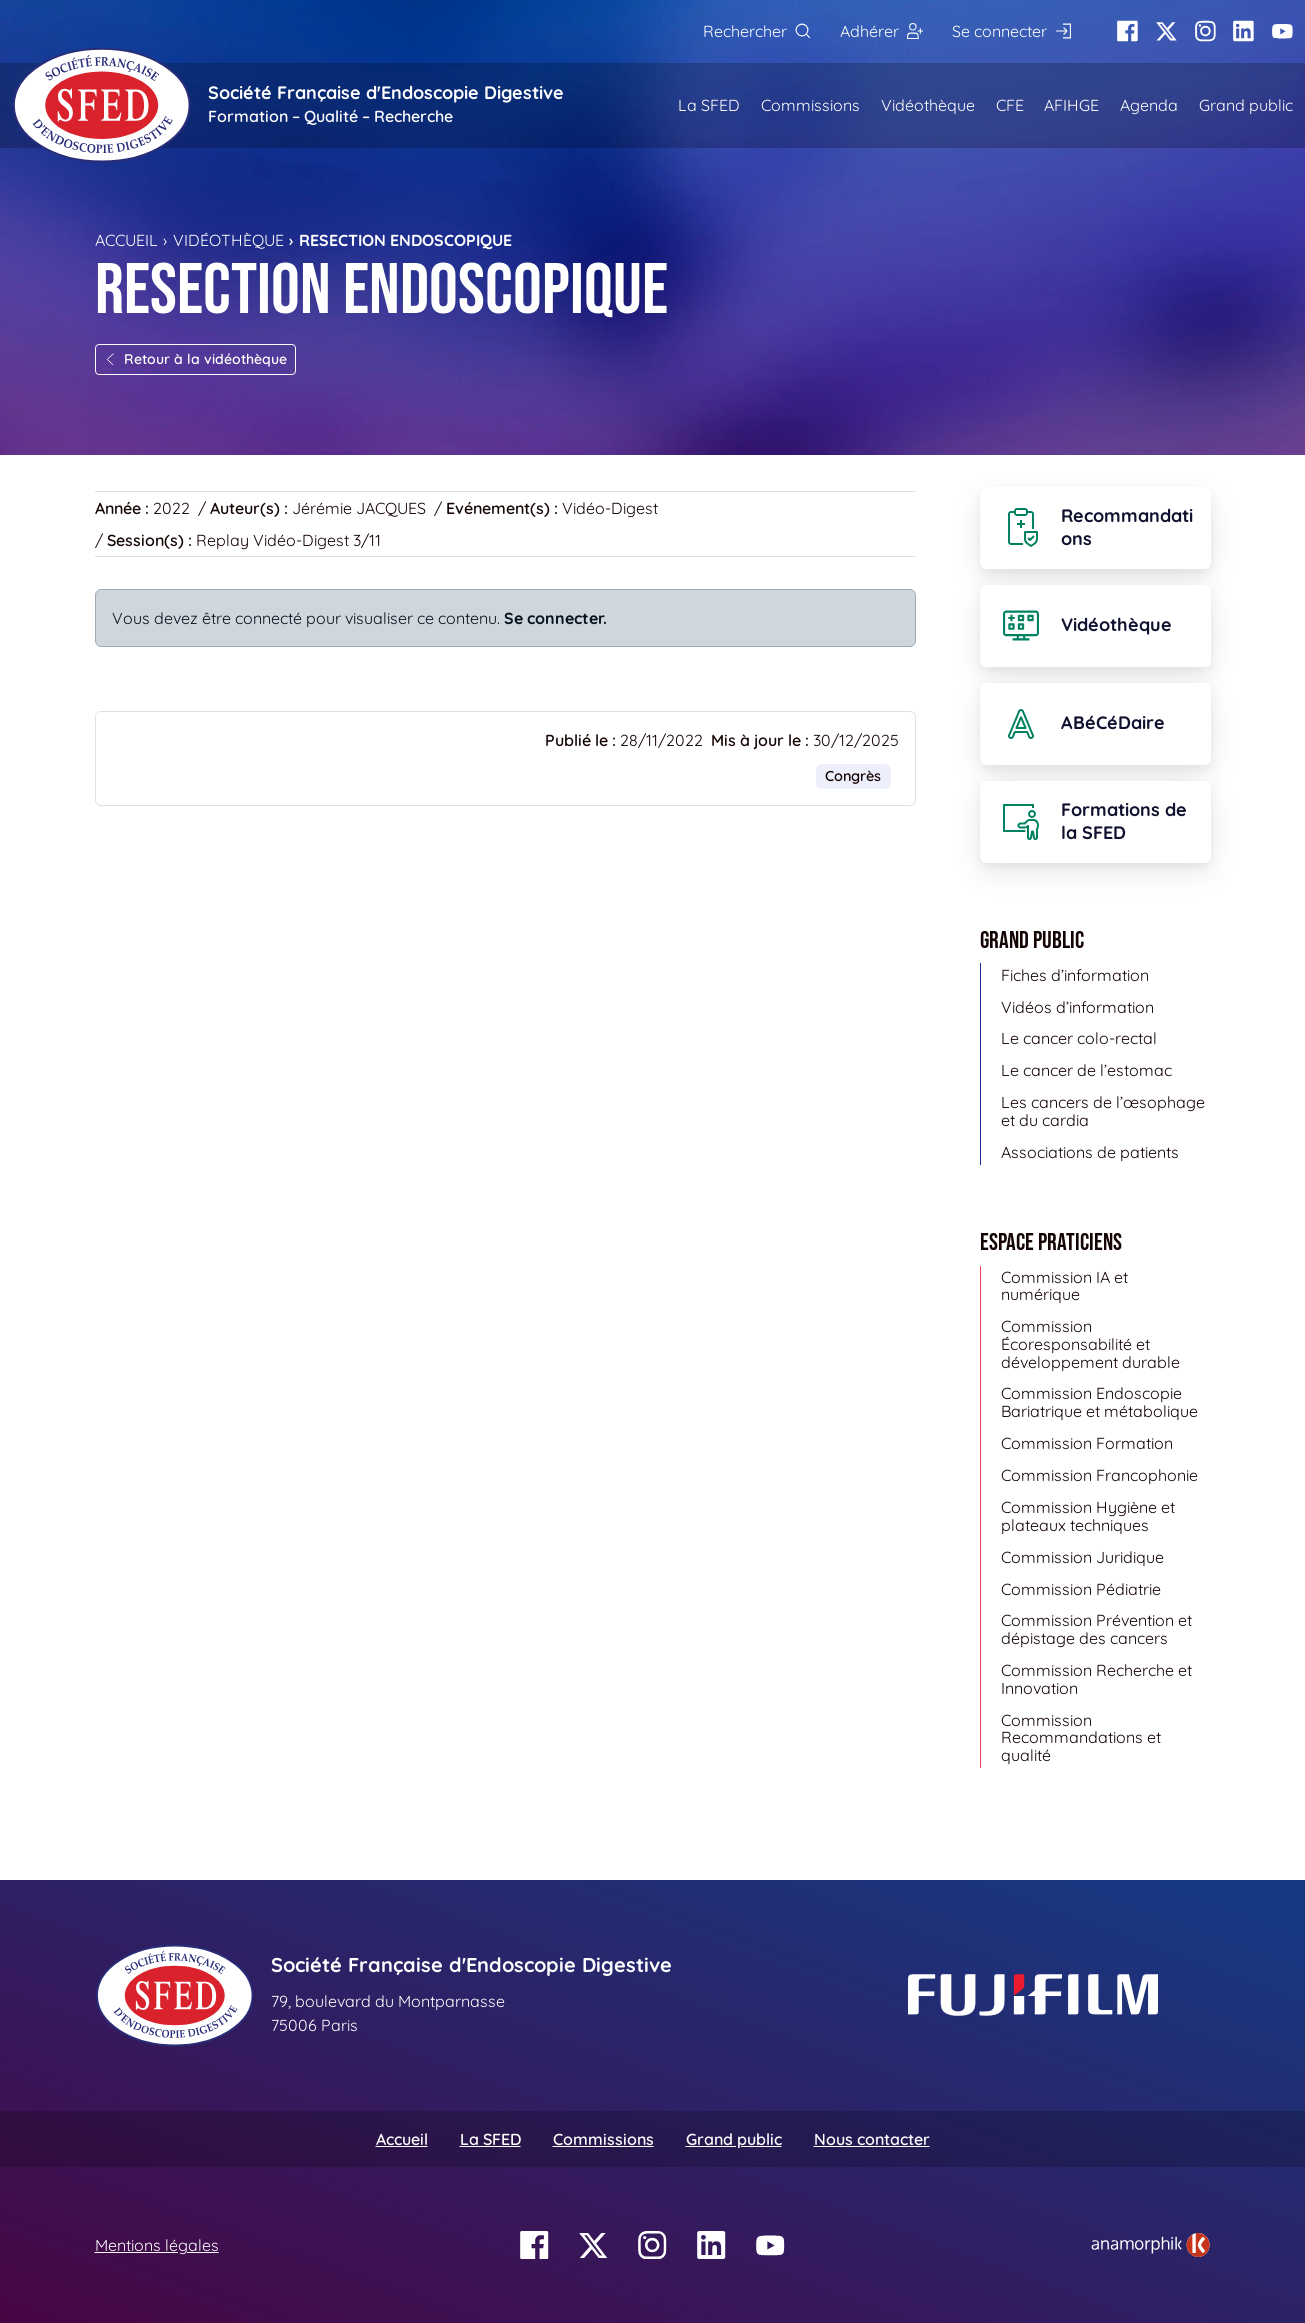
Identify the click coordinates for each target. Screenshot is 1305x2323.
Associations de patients (1090, 1152)
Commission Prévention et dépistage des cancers (1096, 1629)
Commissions (810, 105)
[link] (1150, 2245)
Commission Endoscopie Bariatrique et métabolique (1099, 1402)
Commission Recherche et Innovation (1096, 1679)
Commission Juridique (1082, 1557)
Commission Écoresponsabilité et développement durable (1090, 1343)
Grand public (1246, 105)
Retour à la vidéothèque (196, 359)
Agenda (1149, 105)
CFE (1010, 105)
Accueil (126, 240)
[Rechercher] (756, 31)
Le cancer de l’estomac (1086, 1070)
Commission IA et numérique (1064, 1286)
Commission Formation (1087, 1443)
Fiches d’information (1075, 975)
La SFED (709, 105)
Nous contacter (872, 2139)
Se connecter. (555, 618)
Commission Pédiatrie (1081, 1589)
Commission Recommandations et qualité (1081, 1737)
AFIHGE (1071, 105)
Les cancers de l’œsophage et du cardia (1103, 1111)
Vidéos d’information (1077, 1007)
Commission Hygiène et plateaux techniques (1088, 1516)
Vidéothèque (928, 105)
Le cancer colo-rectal (1079, 1038)
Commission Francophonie (1099, 1475)
